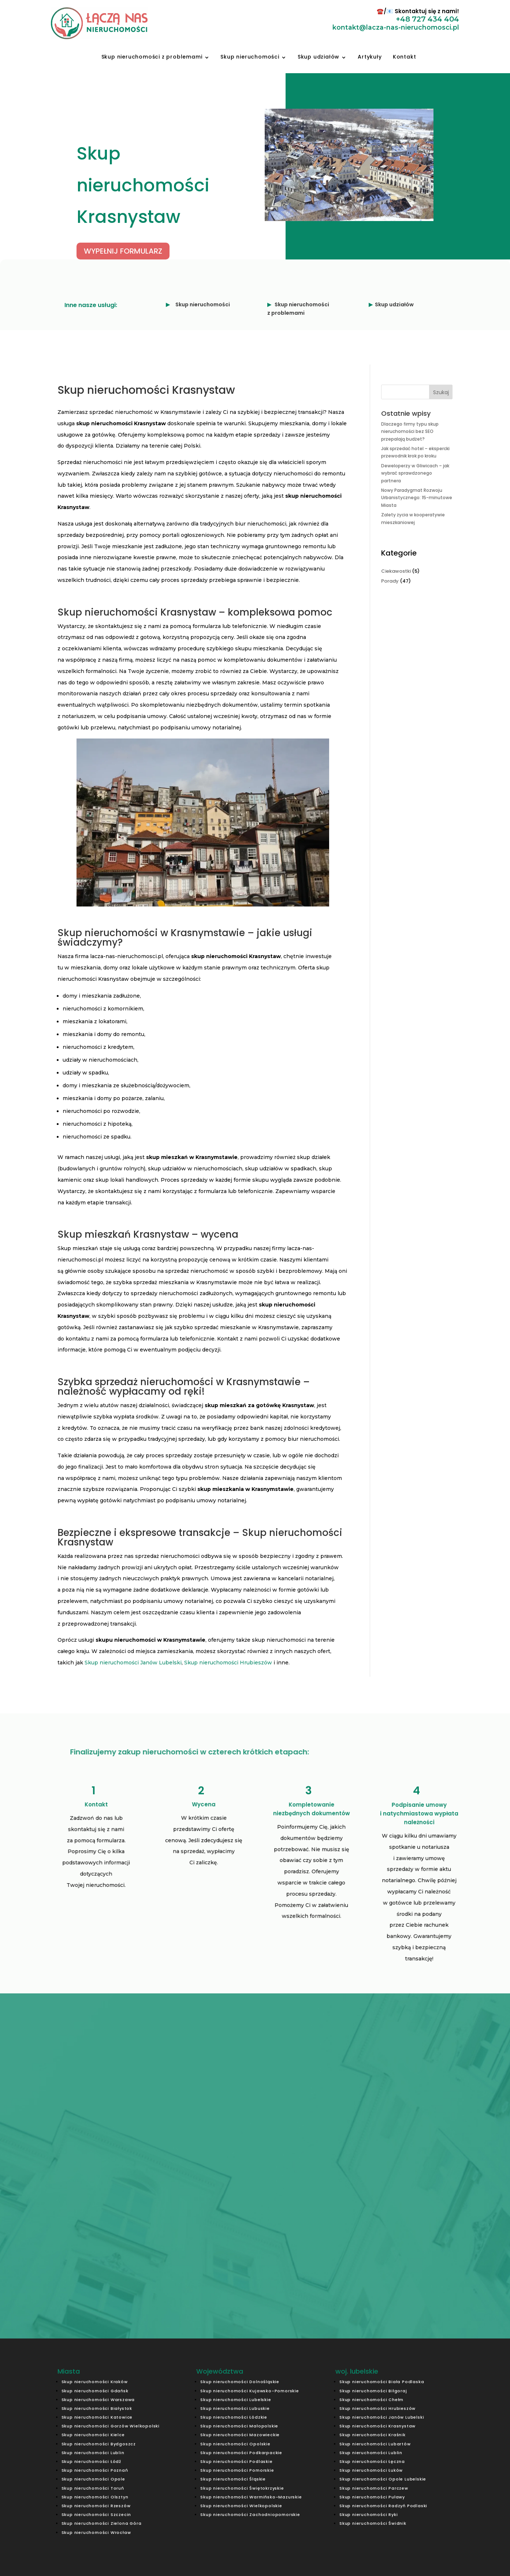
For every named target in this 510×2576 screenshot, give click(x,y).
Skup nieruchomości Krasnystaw (377, 2426)
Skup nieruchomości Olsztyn (95, 2497)
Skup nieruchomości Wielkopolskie (241, 2506)
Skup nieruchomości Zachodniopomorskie (250, 2514)
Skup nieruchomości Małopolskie (239, 2426)
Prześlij (352, 2232)
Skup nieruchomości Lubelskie (235, 2400)
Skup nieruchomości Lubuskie (235, 2408)
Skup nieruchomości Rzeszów (96, 2506)
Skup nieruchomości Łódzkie (233, 2417)
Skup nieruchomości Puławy (372, 2497)
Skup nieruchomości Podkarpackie (241, 2453)
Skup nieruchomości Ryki (368, 2514)
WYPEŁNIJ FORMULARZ (122, 251)
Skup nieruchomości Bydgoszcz (99, 2444)
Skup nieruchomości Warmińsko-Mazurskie (251, 2497)
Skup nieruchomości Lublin (93, 2453)
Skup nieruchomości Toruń (93, 2488)
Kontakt (404, 56)
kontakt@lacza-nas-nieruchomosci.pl (288, 2257)
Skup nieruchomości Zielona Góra (102, 2523)
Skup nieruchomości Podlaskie (236, 2461)
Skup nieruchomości (249, 56)
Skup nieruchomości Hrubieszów (228, 1662)
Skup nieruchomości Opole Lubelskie (382, 2479)
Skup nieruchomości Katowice (97, 2417)
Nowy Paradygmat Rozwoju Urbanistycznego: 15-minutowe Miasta (416, 497)
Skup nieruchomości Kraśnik (372, 2435)
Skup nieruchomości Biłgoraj (373, 2391)
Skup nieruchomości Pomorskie (237, 2470)
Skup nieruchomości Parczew (373, 2488)
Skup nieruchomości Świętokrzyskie (242, 2488)
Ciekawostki (396, 571)
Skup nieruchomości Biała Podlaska (381, 2382)
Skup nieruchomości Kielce (93, 2435)
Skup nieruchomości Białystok (97, 2408)
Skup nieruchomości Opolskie (235, 2444)
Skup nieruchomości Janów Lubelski (133, 1662)
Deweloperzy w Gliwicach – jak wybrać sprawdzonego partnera (415, 473)
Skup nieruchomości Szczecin (96, 2514)
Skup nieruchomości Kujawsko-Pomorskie (249, 2391)
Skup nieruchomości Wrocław (96, 2532)
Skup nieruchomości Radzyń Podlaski (383, 2506)
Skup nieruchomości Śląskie (233, 2479)
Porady (390, 580)
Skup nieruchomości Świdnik (372, 2523)
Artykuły (369, 56)
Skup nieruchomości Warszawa (98, 2400)
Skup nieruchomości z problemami (151, 56)
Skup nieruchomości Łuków (371, 2470)
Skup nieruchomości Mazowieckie (240, 2435)
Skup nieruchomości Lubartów (375, 2444)
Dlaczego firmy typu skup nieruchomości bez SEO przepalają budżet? (410, 431)
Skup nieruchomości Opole (93, 2479)
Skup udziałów (318, 56)
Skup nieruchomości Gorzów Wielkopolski (111, 2426)
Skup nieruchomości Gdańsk (95, 2391)
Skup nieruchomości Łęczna (372, 2461)
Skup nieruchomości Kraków (95, 2382)
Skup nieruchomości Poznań (95, 2470)
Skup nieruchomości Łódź (91, 2461)
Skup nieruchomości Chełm (371, 2400)
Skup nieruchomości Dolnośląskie (239, 2382)
